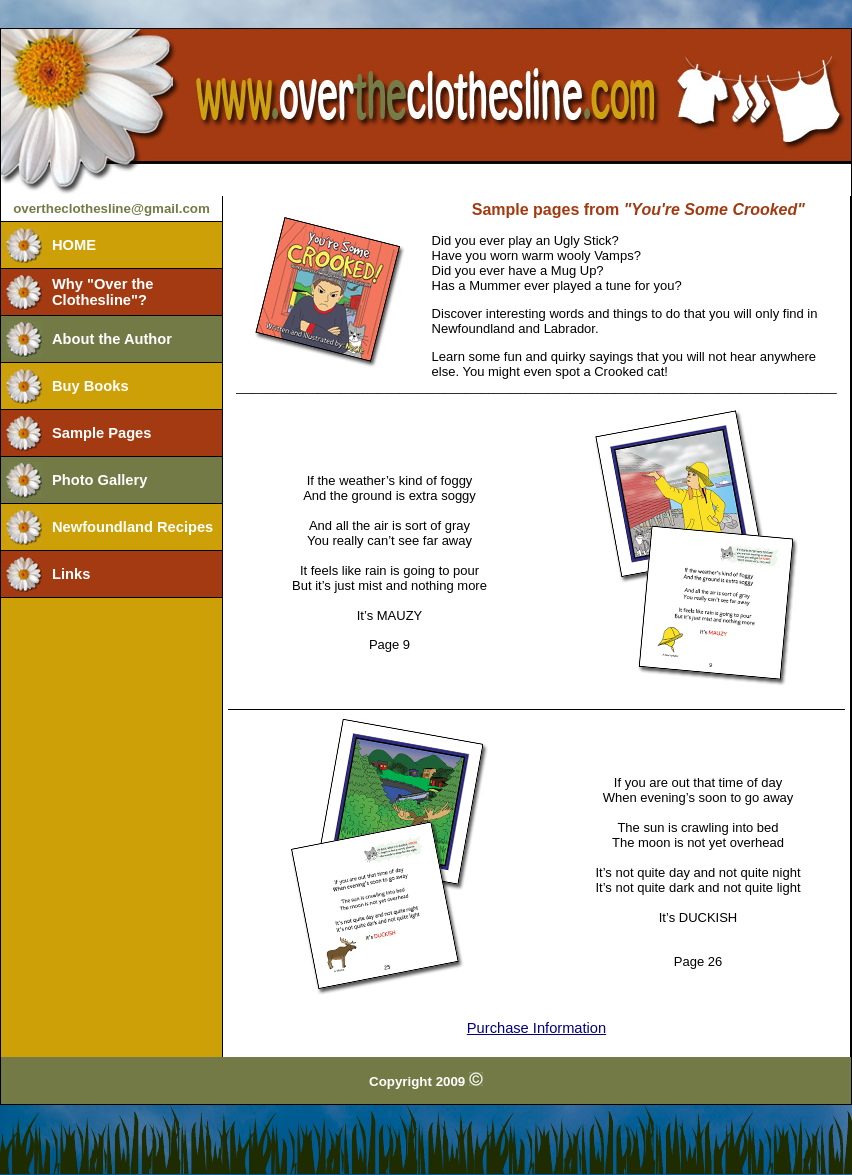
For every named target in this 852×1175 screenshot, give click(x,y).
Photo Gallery (99, 480)
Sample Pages (101, 433)
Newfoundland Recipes (132, 527)
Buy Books (90, 386)
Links (71, 574)
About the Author (112, 339)
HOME (74, 245)
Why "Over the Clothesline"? (102, 292)
